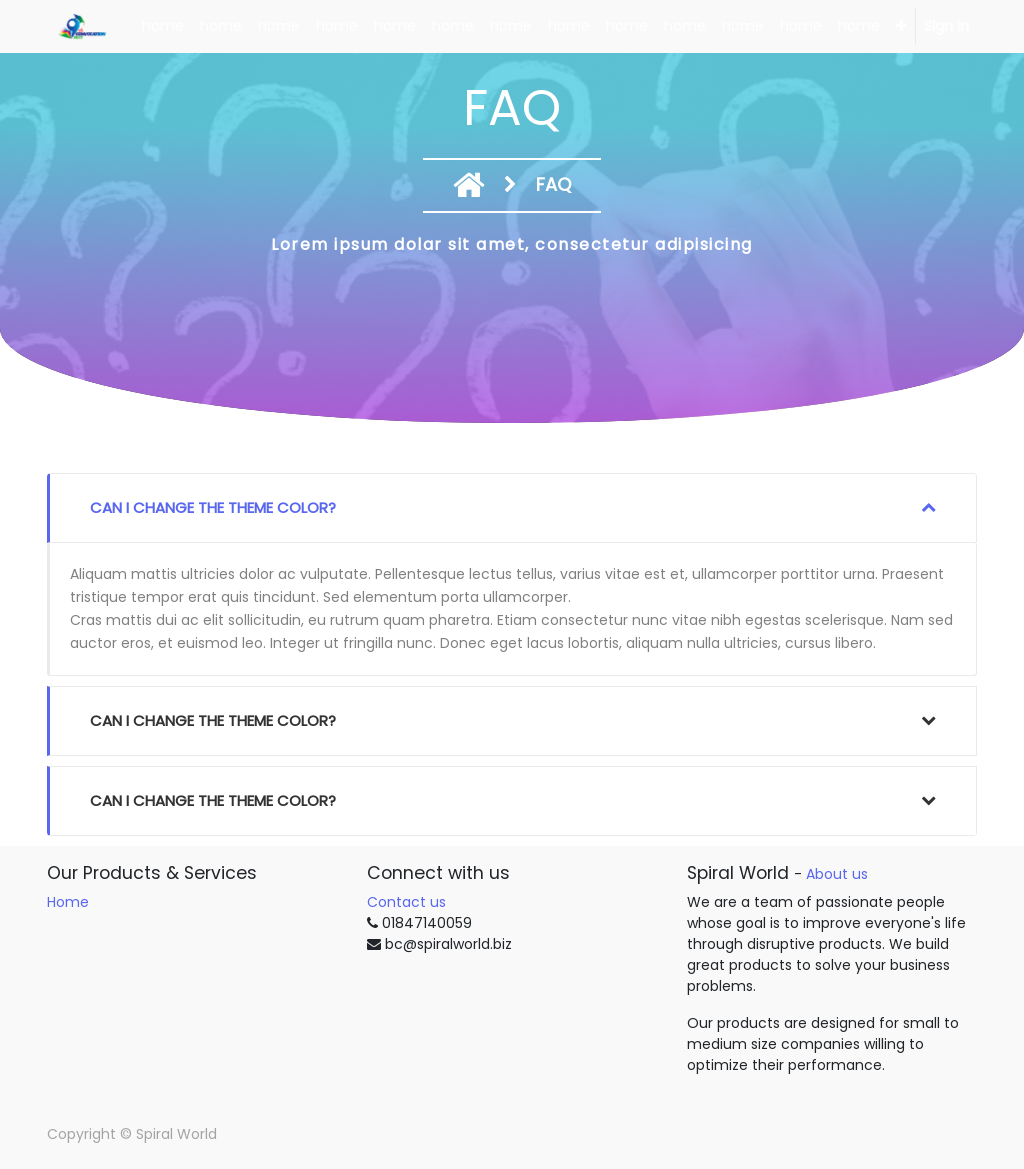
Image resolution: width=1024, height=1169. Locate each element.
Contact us (406, 902)
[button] (901, 26)
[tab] (512, 508)
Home (68, 902)
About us (837, 874)
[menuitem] (163, 26)
